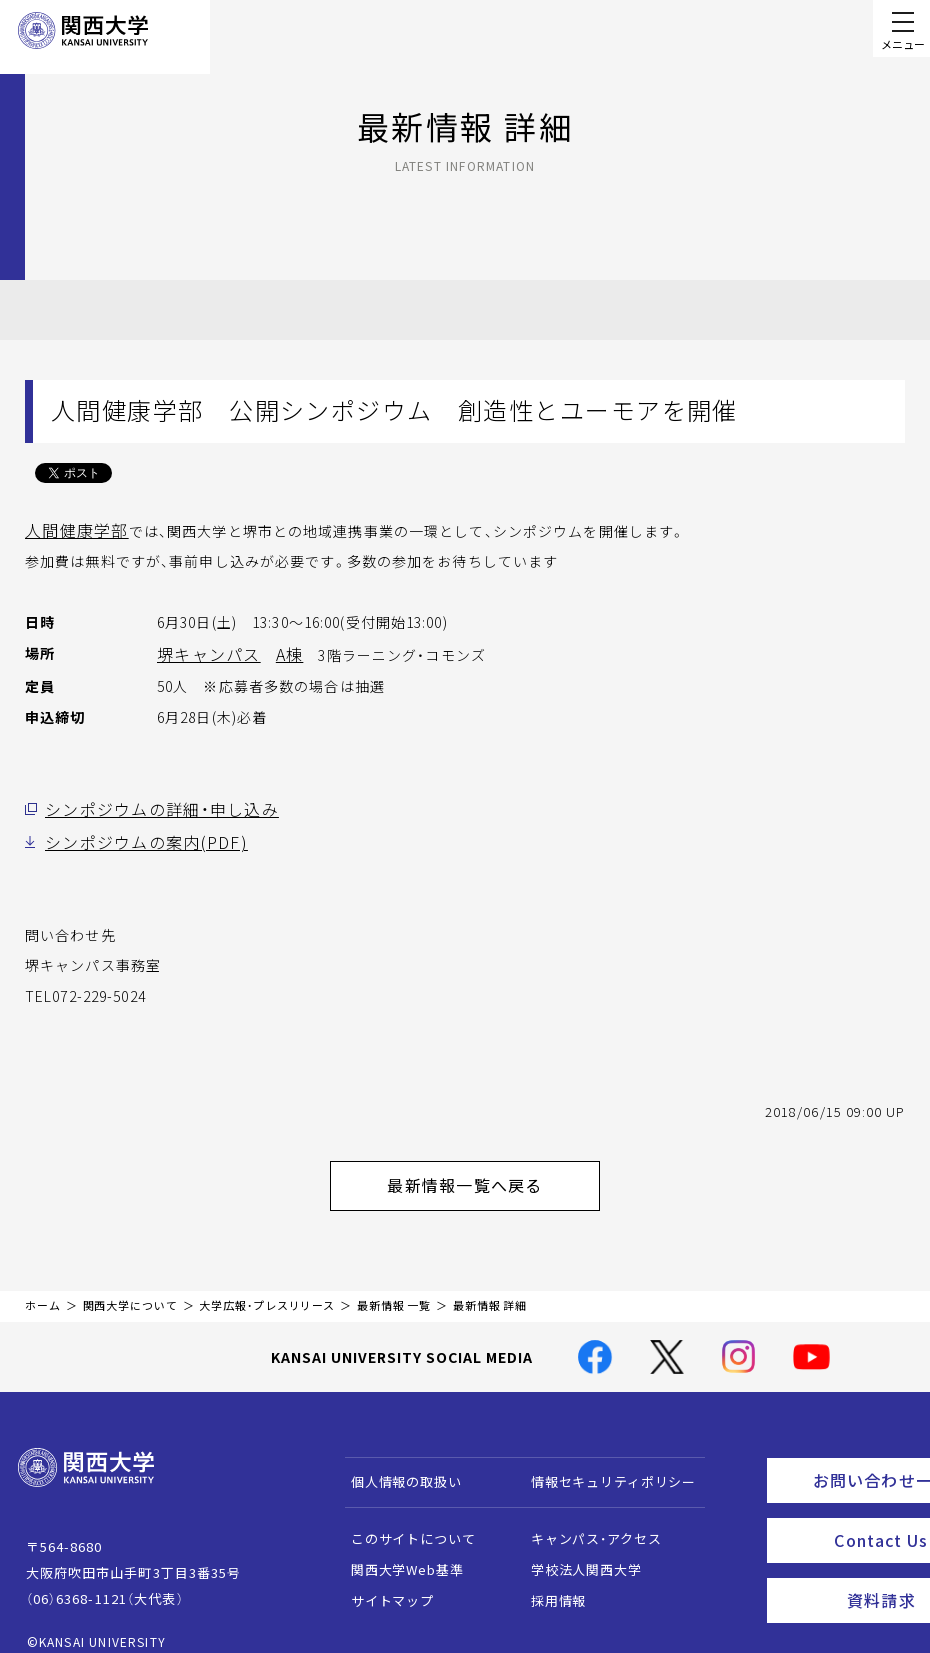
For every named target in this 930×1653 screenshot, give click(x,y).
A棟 (275, 651)
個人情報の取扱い (396, 1463)
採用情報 (548, 1582)
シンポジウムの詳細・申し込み (147, 804)
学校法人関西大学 (576, 1551)
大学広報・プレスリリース (267, 1287)
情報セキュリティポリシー (603, 1463)
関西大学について (130, 1287)
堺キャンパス (202, 651)
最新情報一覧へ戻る (491, 1172)
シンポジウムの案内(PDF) (132, 835)
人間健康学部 (70, 529)
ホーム (43, 1287)
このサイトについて (403, 1520)
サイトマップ (382, 1582)
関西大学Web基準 (397, 1551)
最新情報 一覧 (394, 1287)
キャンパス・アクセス (586, 1520)
